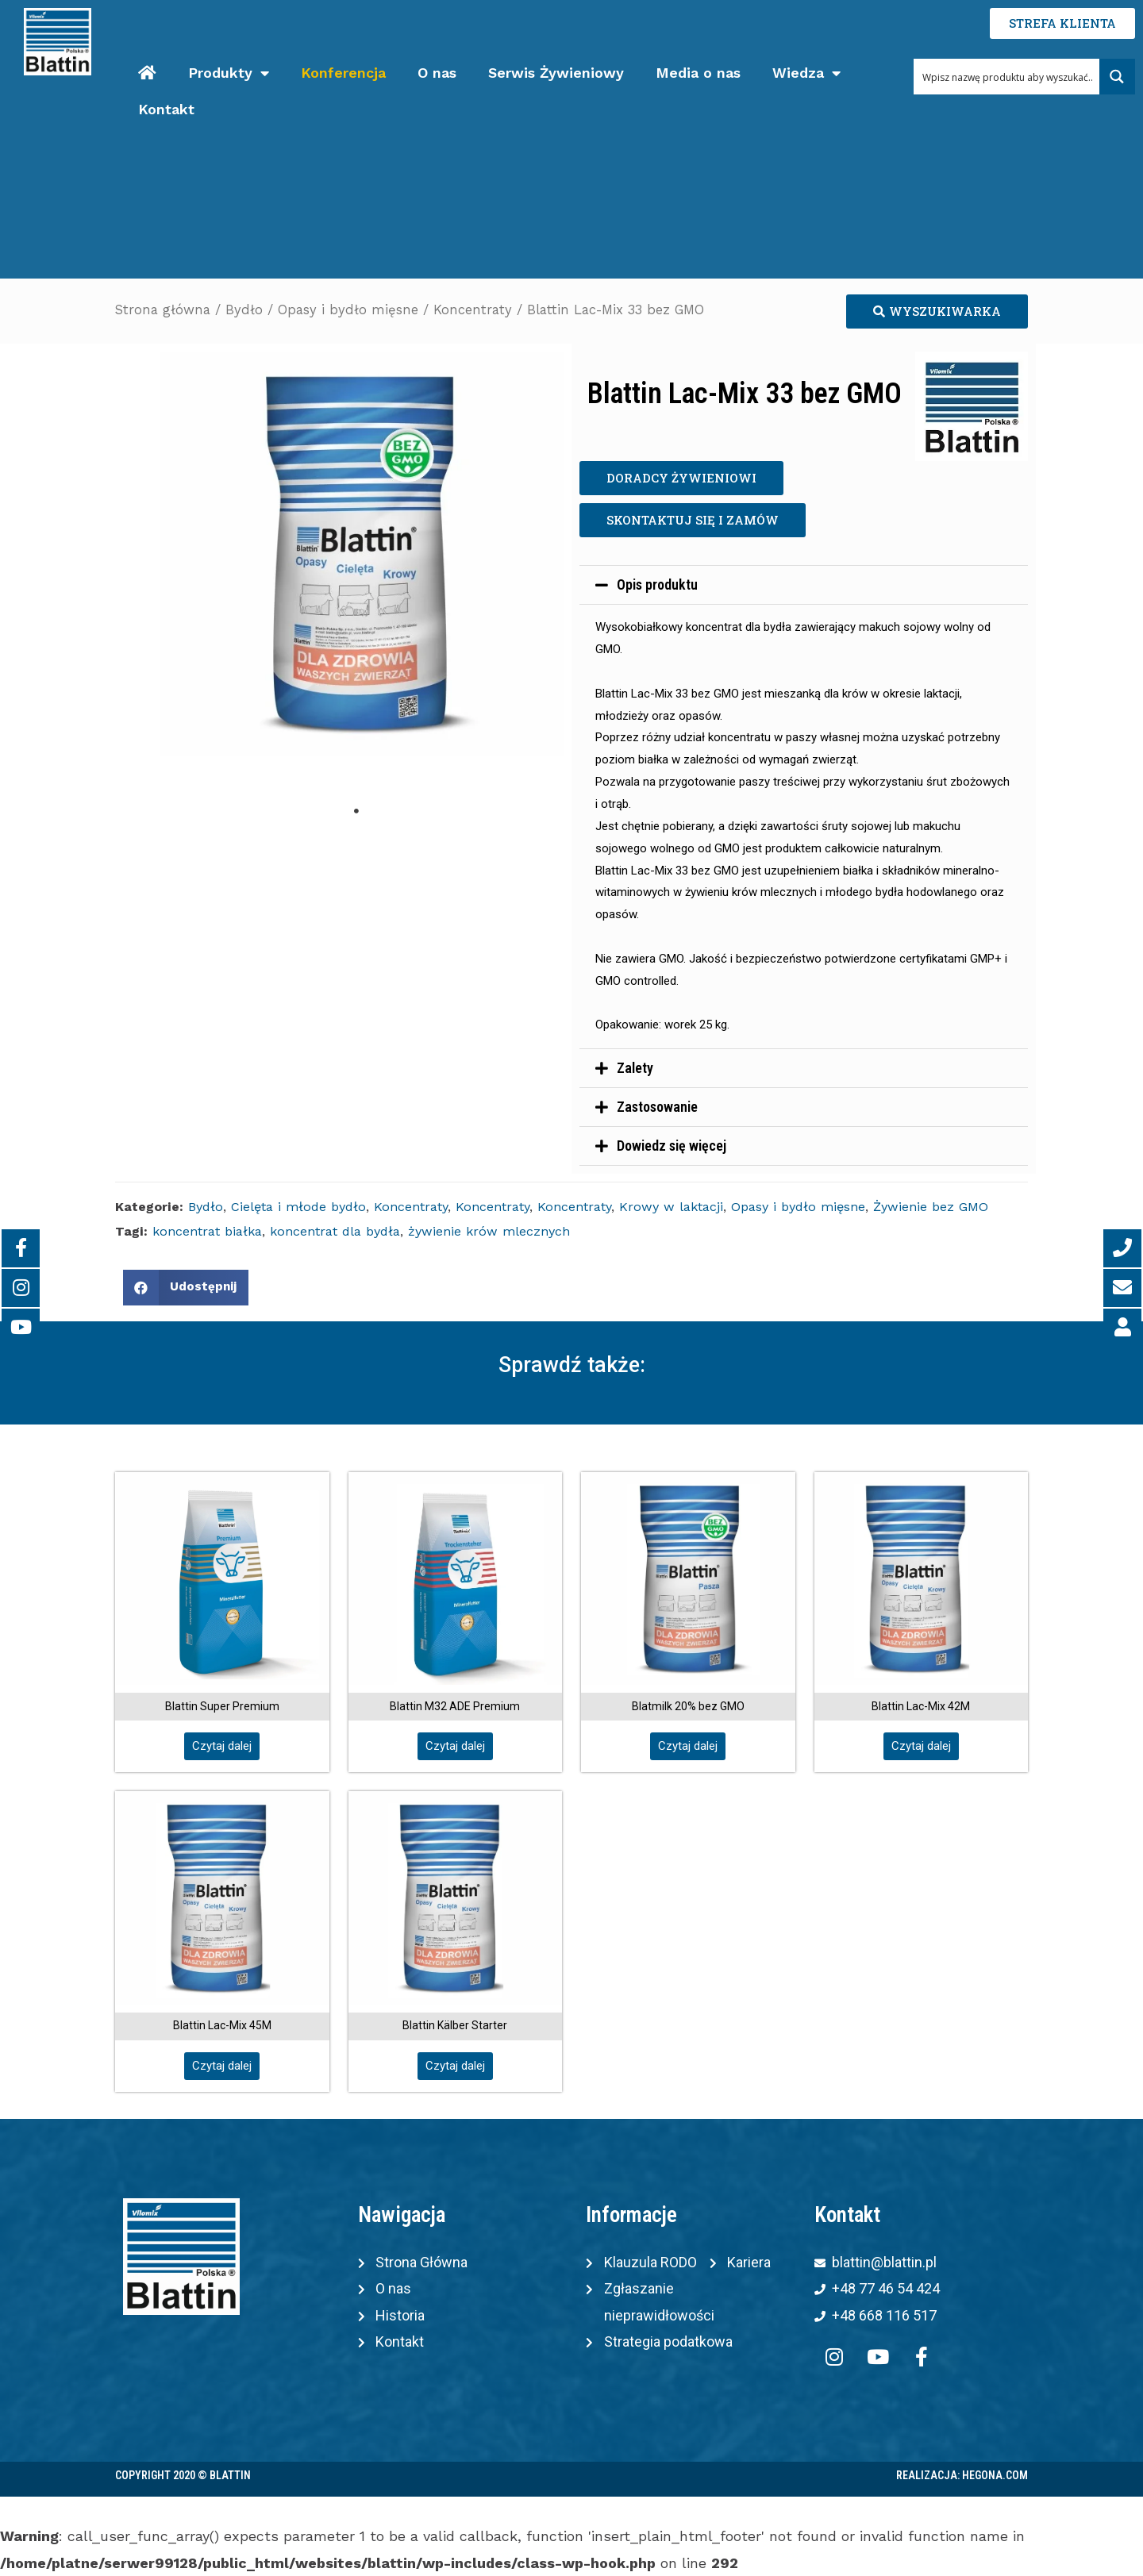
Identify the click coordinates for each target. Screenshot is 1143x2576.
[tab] (803, 585)
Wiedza (806, 73)
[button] (937, 311)
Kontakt (166, 109)
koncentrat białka (207, 1231)
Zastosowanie (657, 1106)
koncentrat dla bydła (335, 1231)
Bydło (244, 309)
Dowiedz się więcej (671, 1145)
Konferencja (343, 72)
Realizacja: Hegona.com (962, 2475)
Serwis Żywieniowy (556, 72)
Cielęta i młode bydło (298, 1206)
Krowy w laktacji (671, 1206)
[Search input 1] (1007, 76)
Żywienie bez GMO (930, 1206)
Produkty (228, 73)
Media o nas (698, 72)
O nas (437, 72)
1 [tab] (356, 811)
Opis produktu (657, 584)
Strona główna (162, 309)
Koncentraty (472, 309)
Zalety (635, 1067)
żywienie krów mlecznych (489, 1231)
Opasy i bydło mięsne (348, 309)
